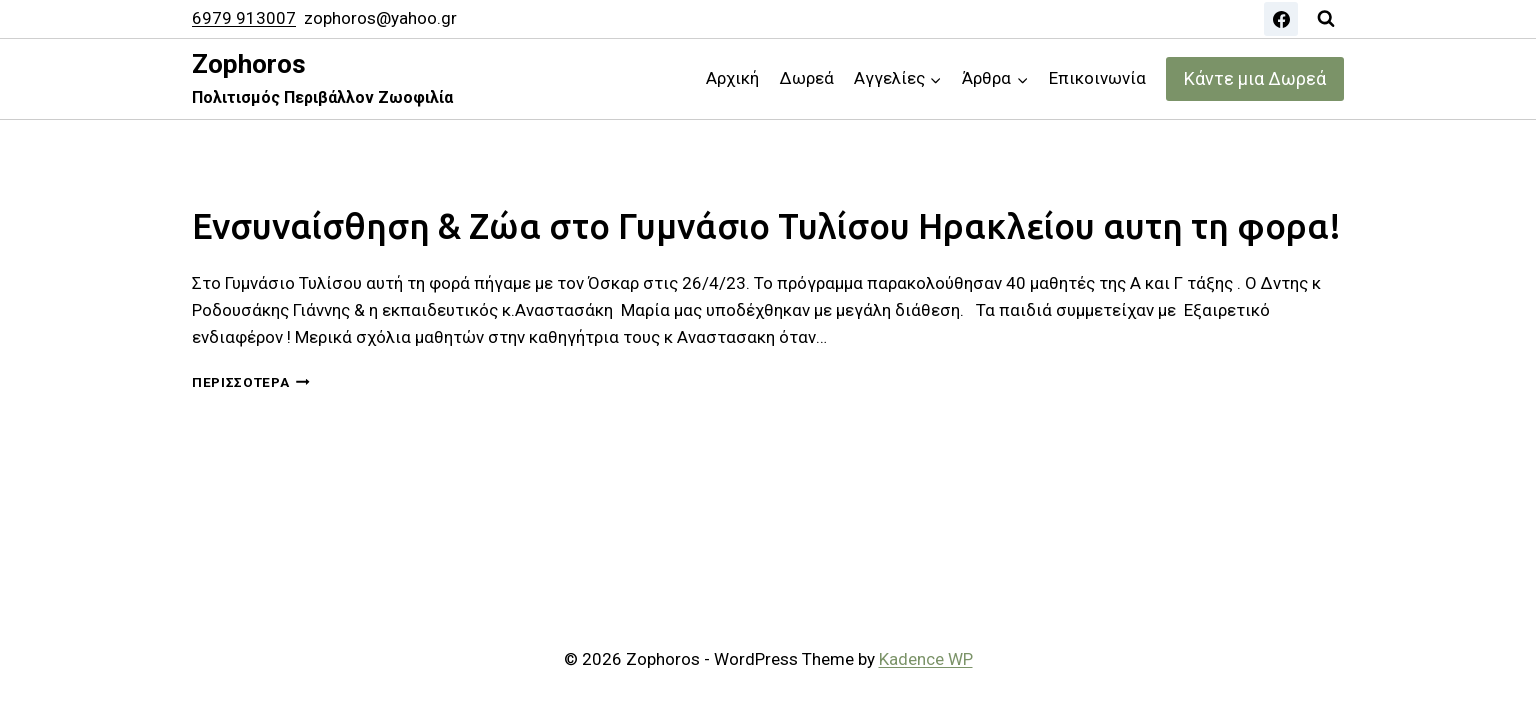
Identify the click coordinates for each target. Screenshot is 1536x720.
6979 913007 (244, 18)
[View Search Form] (1326, 19)
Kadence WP (926, 659)
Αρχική (732, 78)
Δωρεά (807, 78)
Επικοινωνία (1097, 78)
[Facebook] (1281, 19)
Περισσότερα (251, 382)
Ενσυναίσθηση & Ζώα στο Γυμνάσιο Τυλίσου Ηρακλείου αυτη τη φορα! (766, 226)
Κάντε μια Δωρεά (1255, 78)
